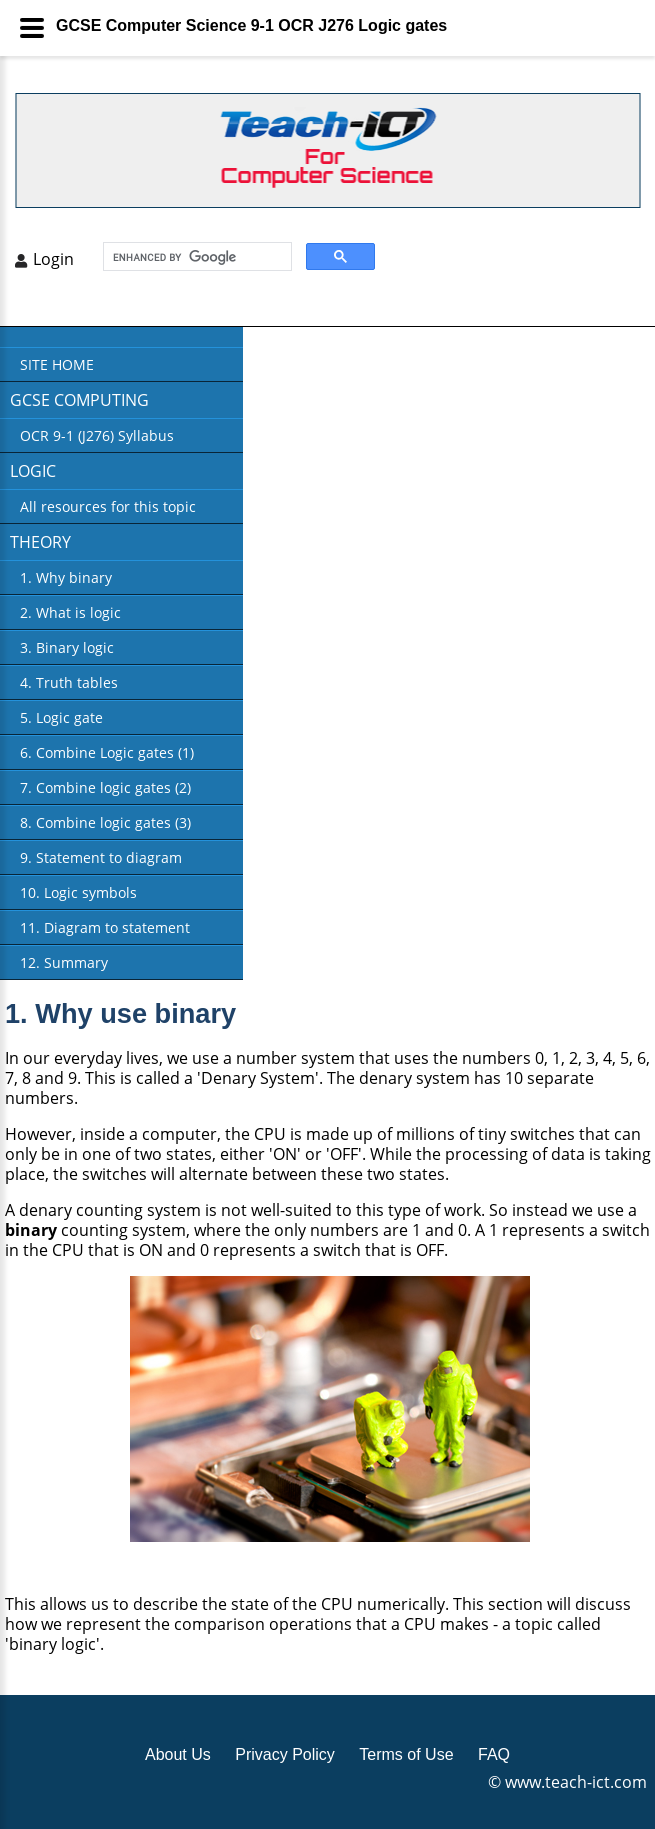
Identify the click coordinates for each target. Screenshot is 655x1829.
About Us (178, 1754)
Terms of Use (406, 1754)
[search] (195, 257)
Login (53, 259)
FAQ (494, 1754)
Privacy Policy (285, 1754)
